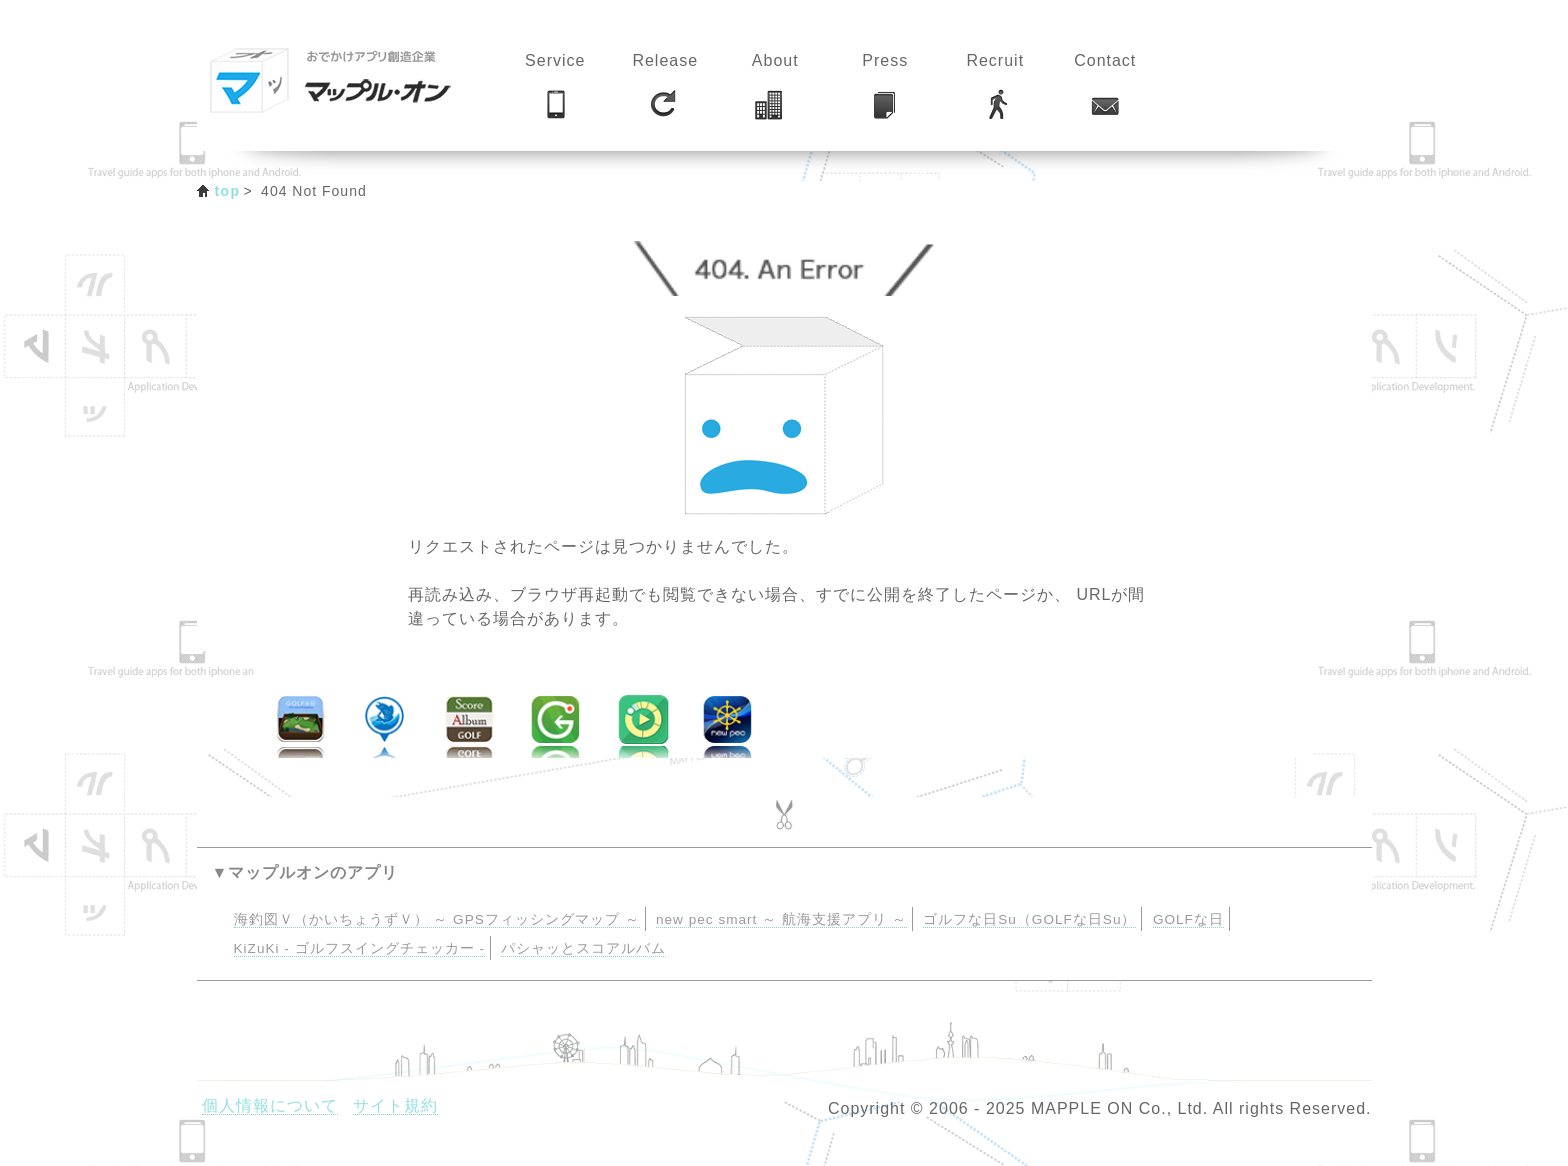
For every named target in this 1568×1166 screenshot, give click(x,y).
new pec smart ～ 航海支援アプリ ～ (781, 919)
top (228, 191)
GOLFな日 (1188, 919)
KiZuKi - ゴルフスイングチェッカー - (359, 948)
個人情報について (270, 1105)
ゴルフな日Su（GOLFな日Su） (1029, 919)
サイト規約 (395, 1105)
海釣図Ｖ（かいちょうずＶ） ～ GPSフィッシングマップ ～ (437, 919)
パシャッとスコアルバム (583, 948)
